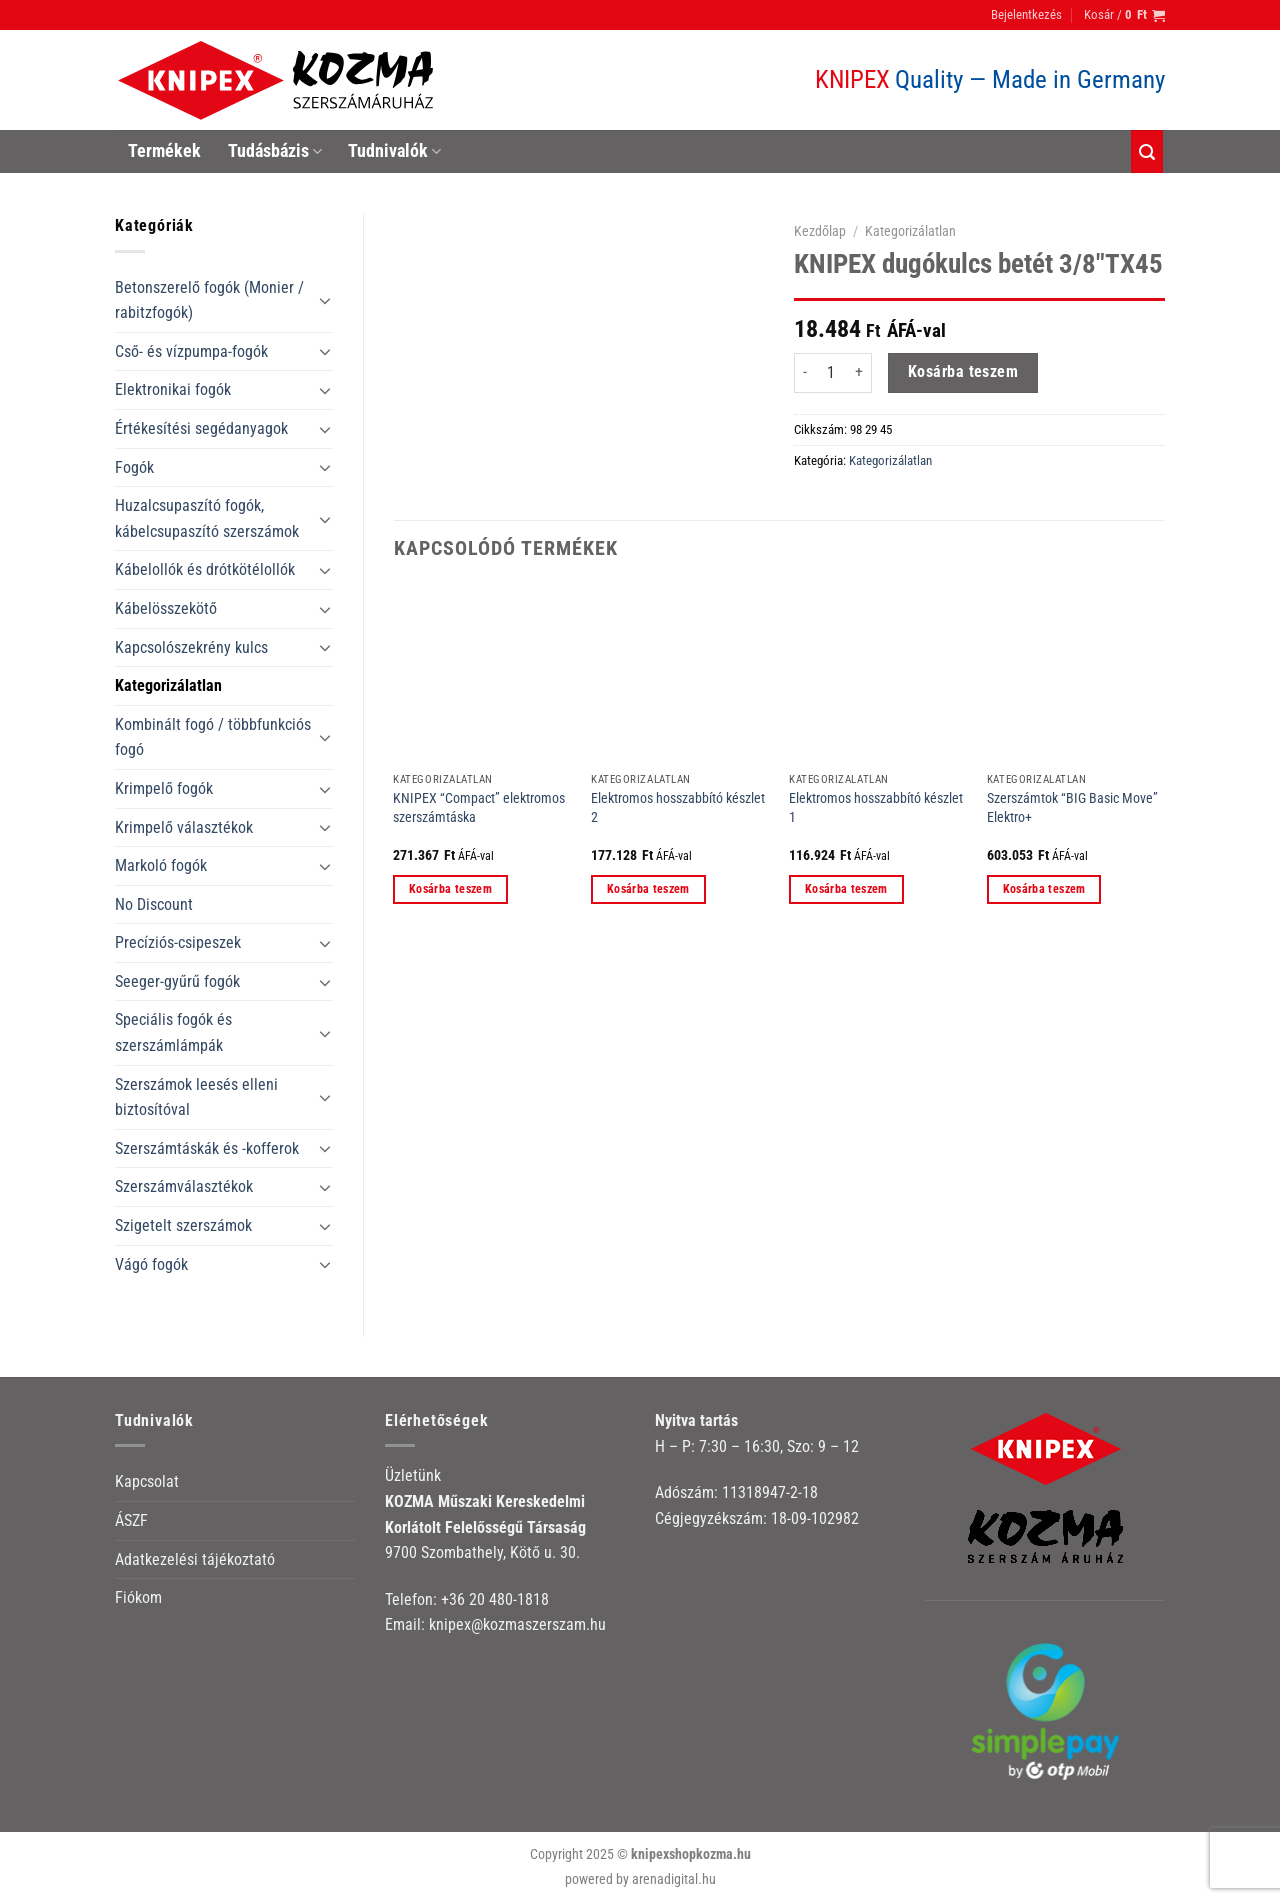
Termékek (164, 151)
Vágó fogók (151, 1264)
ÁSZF (131, 1520)
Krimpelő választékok (184, 827)
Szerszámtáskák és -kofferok (207, 1148)
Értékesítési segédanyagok (201, 428)
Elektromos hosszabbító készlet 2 (678, 808)
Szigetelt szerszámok (183, 1225)
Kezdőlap (820, 231)
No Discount (154, 904)
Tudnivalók (394, 151)
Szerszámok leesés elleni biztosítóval (196, 1097)
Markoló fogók (161, 865)
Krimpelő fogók (164, 788)
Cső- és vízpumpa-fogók (191, 351)
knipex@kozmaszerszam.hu (517, 1624)
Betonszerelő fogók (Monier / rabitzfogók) (209, 300)
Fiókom (138, 1597)
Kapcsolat (147, 1481)
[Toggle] (325, 300)
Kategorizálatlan (168, 685)
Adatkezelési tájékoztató (195, 1559)
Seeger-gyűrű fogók (177, 981)
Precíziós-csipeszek (178, 942)
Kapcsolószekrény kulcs (191, 647)
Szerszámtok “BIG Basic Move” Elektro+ (1072, 808)
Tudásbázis (275, 151)
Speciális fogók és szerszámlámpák (173, 1032)
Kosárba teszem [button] (450, 889)
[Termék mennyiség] (831, 373)
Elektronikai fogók (173, 389)
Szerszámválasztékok (184, 1186)
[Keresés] (1147, 151)
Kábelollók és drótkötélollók (205, 569)
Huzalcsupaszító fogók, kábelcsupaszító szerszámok (207, 518)
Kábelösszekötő (166, 608)
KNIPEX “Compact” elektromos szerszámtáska (479, 808)
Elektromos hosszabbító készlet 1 (876, 808)
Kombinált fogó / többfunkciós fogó (213, 737)
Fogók (134, 467)
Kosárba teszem (963, 372)
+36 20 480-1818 (495, 1599)
